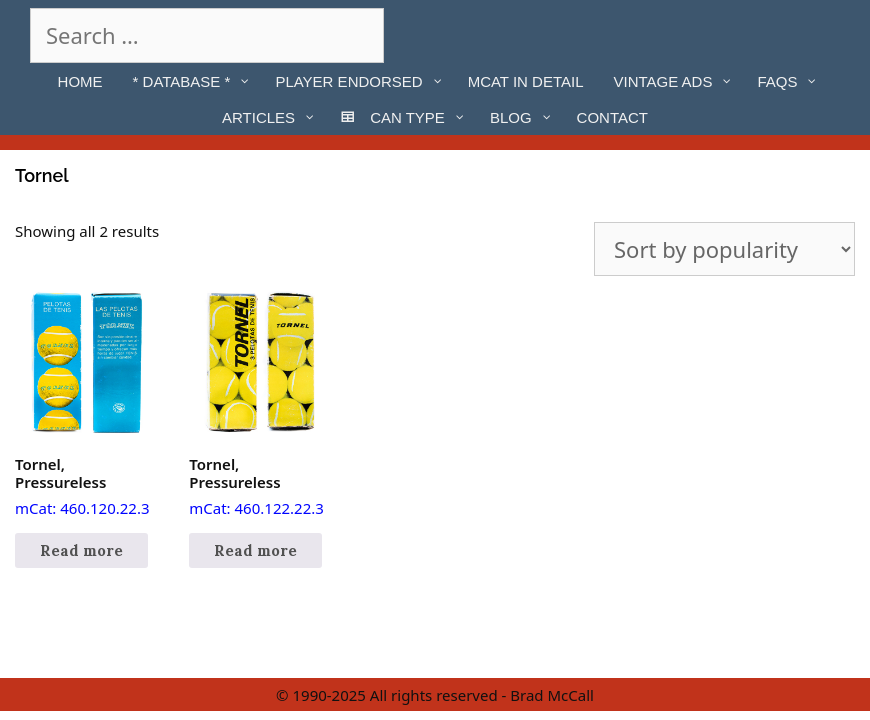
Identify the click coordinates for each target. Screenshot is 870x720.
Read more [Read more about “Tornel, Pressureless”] (81, 550)
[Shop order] (724, 249)
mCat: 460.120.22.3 (86, 404)
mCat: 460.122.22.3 (260, 404)
